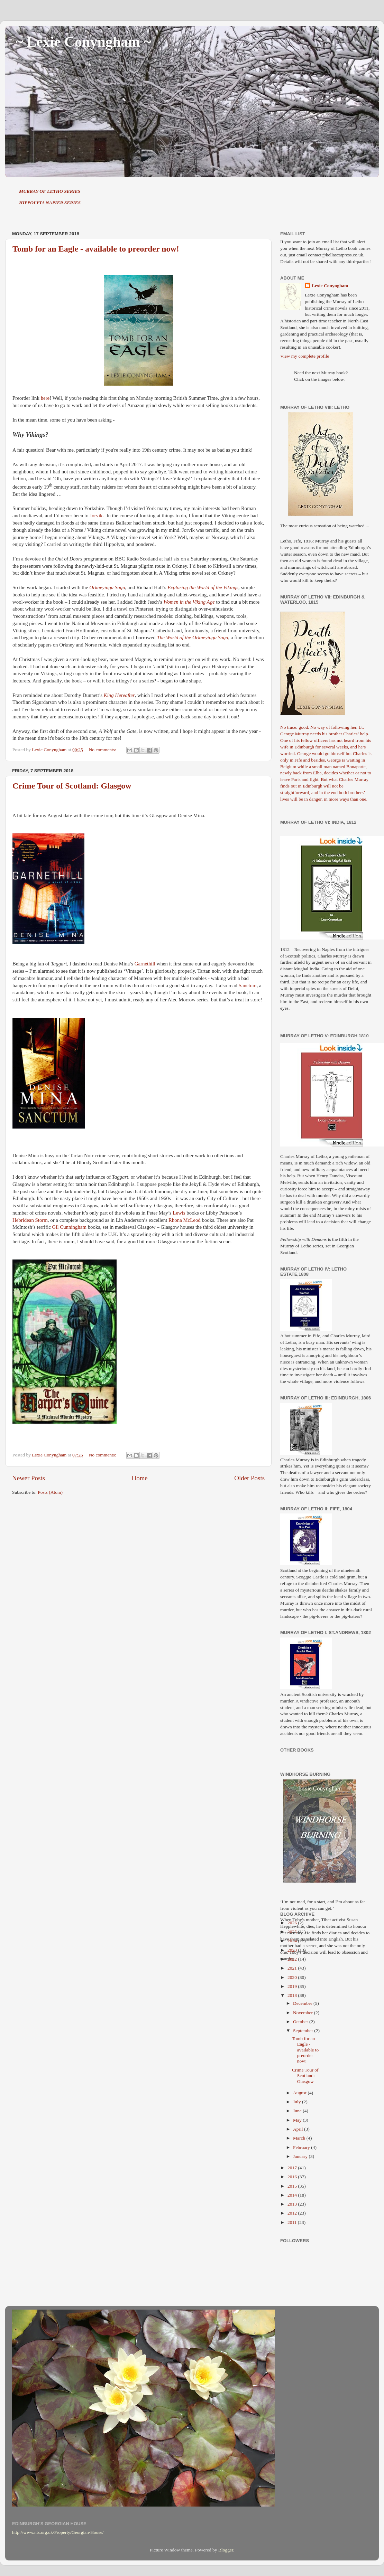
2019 (292, 1986)
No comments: (103, 749)
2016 (292, 2176)
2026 (292, 1922)
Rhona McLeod (184, 1220)
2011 (292, 2222)
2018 (292, 1995)
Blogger (225, 2550)
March (300, 2138)
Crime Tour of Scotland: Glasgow (71, 785)
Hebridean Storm (30, 1220)
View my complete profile (304, 356)
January (301, 2156)
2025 (292, 1931)
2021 (292, 1968)
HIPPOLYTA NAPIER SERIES (50, 202)
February (302, 2147)
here (45, 398)
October (301, 2021)
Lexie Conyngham (330, 285)
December (303, 2003)
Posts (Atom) (50, 1492)
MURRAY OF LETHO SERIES (49, 191)
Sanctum (248, 985)
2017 (292, 2167)
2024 (292, 1940)
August (300, 2092)
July (297, 2101)
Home (140, 1478)
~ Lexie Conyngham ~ (84, 42)
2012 (292, 2213)
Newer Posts (28, 1478)
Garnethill (145, 963)
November (303, 2012)
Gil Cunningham (69, 1227)
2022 (292, 1959)
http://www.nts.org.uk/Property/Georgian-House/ (57, 2532)
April (298, 2129)
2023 (292, 1950)
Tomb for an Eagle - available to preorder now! (95, 248)
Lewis (179, 1213)
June (298, 2110)
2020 (292, 1977)
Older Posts (249, 1478)
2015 (292, 2186)
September (303, 2030)
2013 (292, 2204)
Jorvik (96, 515)
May (298, 2120)
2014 (292, 2195)
